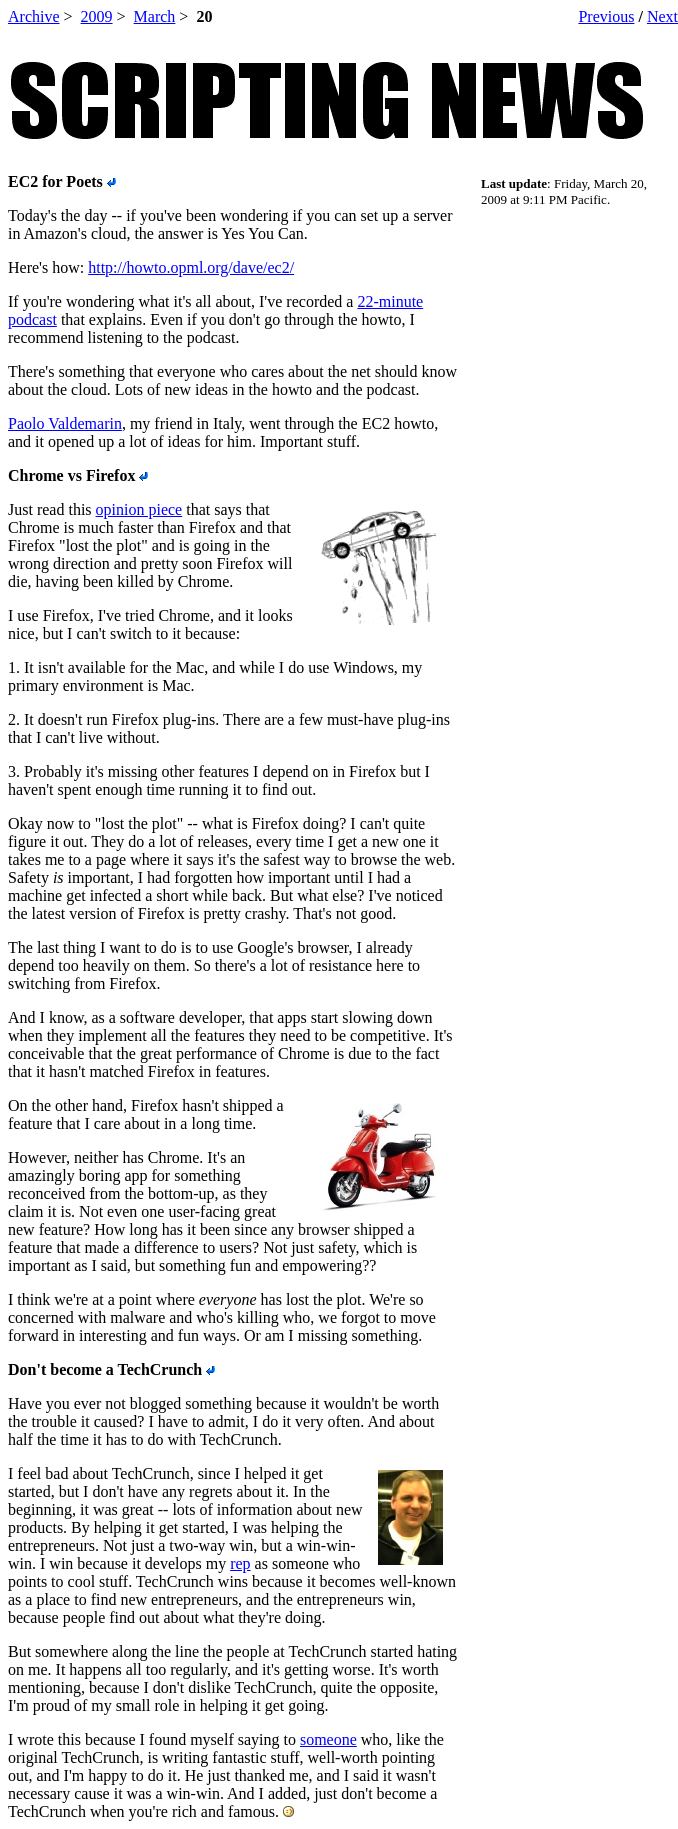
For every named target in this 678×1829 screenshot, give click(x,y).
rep (240, 1563)
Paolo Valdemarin (65, 423)
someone (328, 1739)
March (155, 16)
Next (662, 16)
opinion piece (139, 509)
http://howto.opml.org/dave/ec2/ (191, 267)
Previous (606, 16)
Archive (34, 16)
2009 (97, 16)
